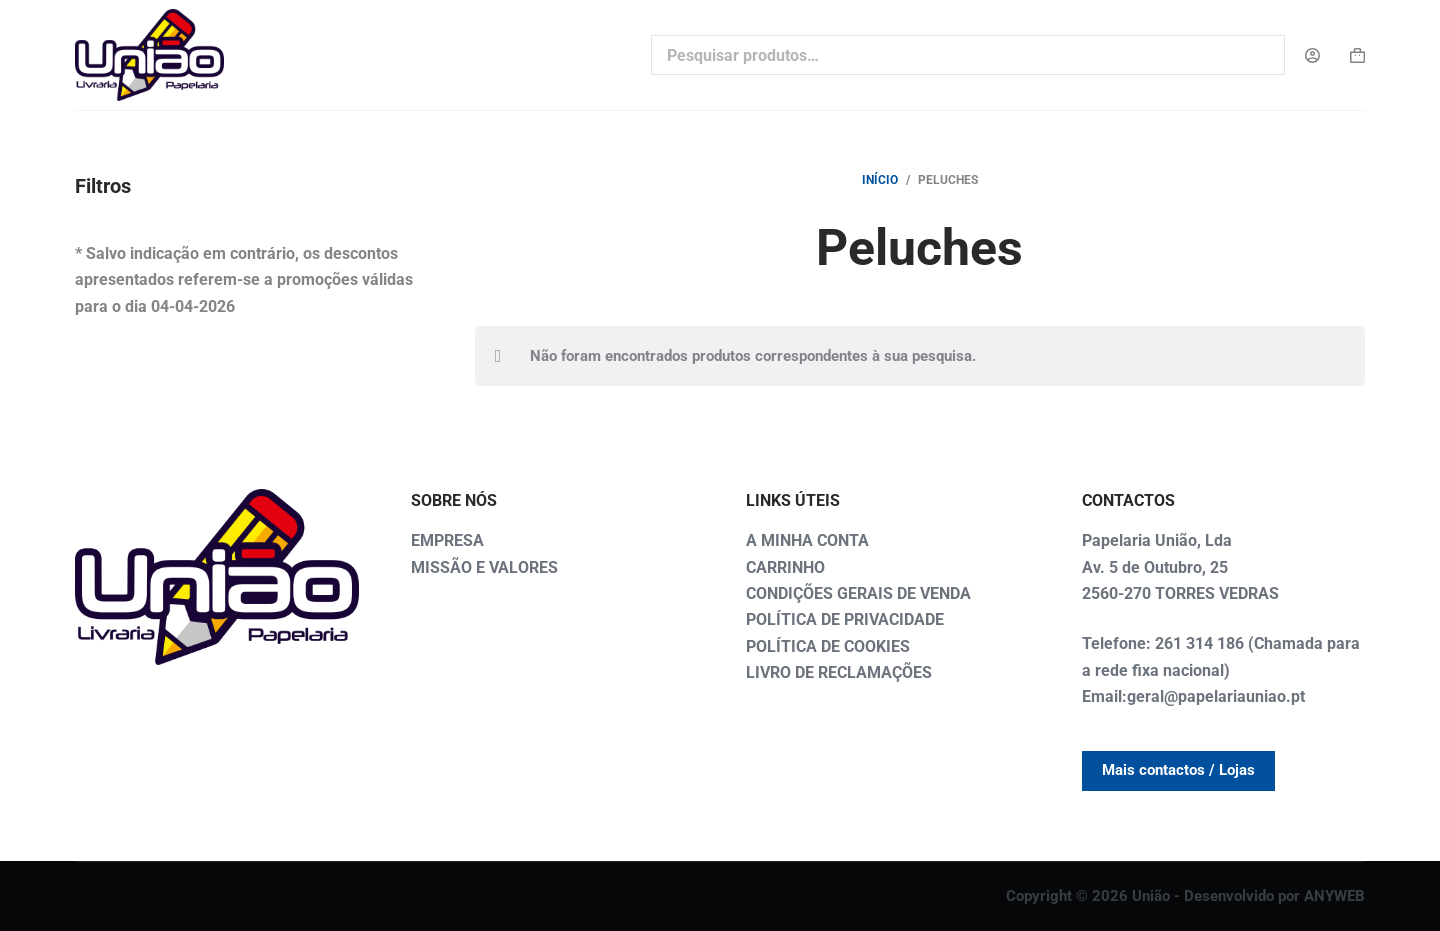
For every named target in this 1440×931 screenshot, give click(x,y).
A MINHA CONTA (807, 540)
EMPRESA (447, 540)
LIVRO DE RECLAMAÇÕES (839, 672)
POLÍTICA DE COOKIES (828, 646)
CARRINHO (785, 567)
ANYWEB (1334, 896)
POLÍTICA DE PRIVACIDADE (845, 619)
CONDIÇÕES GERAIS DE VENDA (858, 593)
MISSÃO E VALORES (484, 567)
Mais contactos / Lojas (1178, 770)
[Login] (1312, 55)
